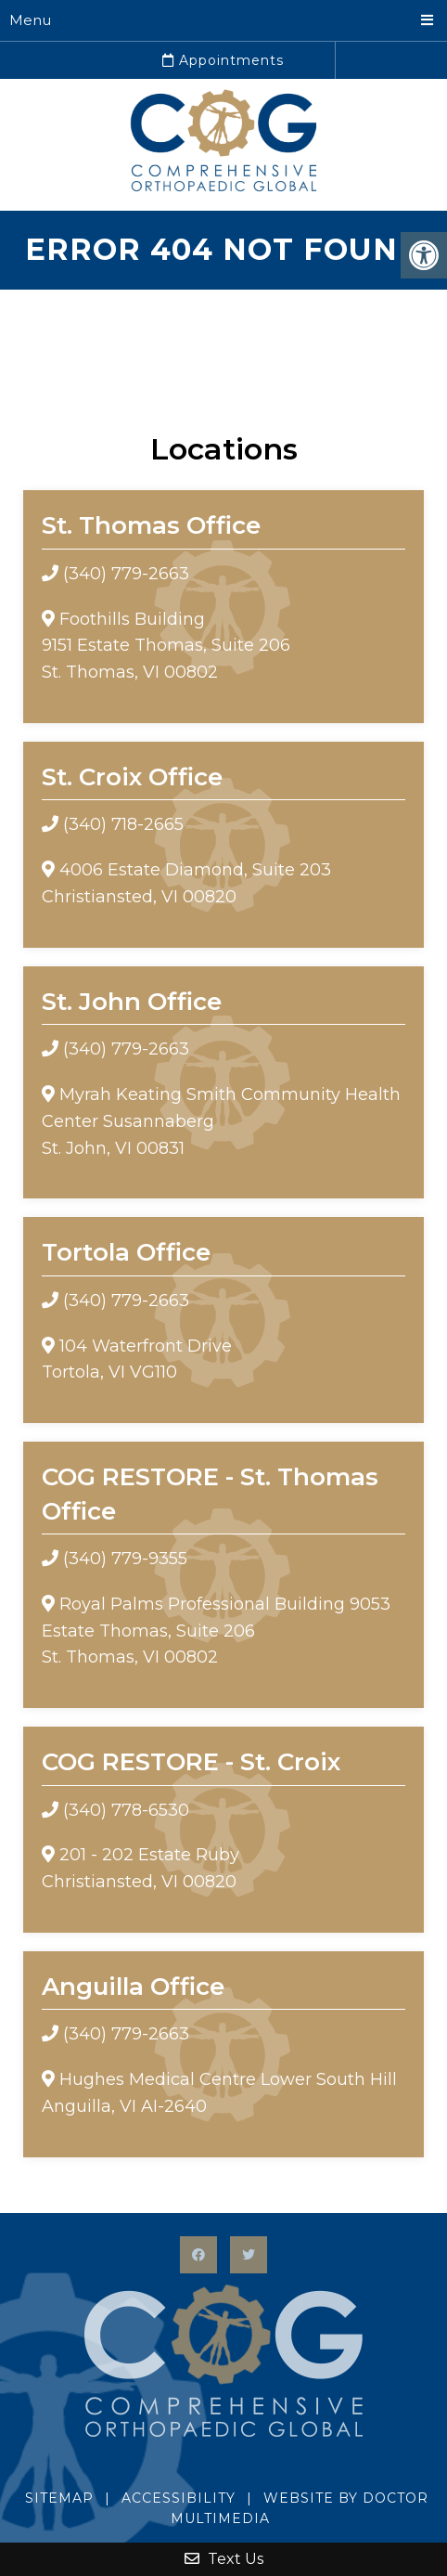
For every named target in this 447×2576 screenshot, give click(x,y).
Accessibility (178, 2498)
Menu (30, 20)
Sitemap (59, 2498)
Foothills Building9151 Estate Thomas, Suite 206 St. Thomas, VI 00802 (166, 646)
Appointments (223, 60)
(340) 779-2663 (126, 573)
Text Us (224, 2559)
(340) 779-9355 (125, 1558)
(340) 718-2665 (123, 824)
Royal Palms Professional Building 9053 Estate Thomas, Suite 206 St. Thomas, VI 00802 (216, 1631)
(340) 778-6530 (126, 1810)
